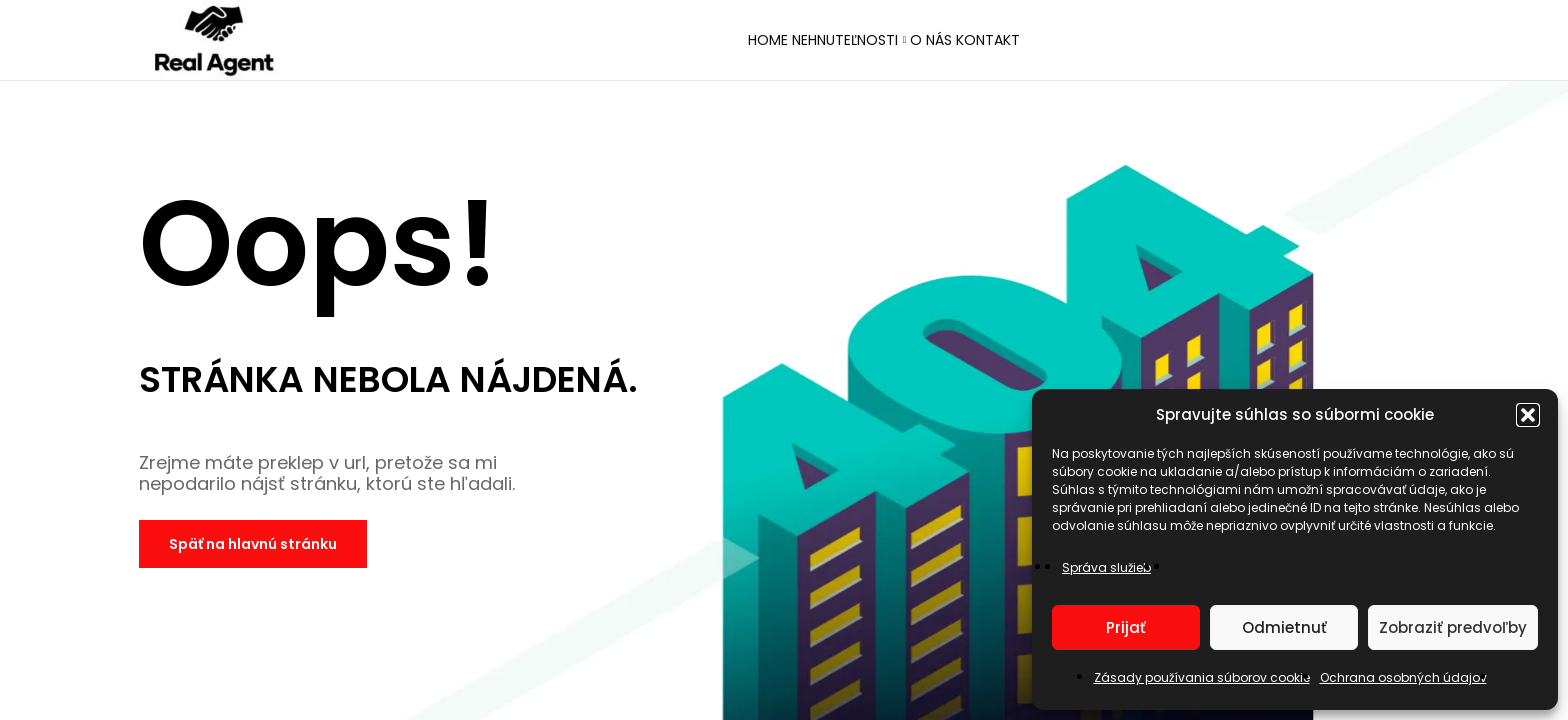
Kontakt (1045, 42)
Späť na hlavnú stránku (253, 544)
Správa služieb (1106, 567)
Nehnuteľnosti (826, 42)
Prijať (1126, 627)
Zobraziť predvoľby (1453, 627)
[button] (1528, 415)
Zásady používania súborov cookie (1202, 677)
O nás (951, 42)
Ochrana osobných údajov (1403, 677)
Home (710, 42)
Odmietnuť (1284, 627)
